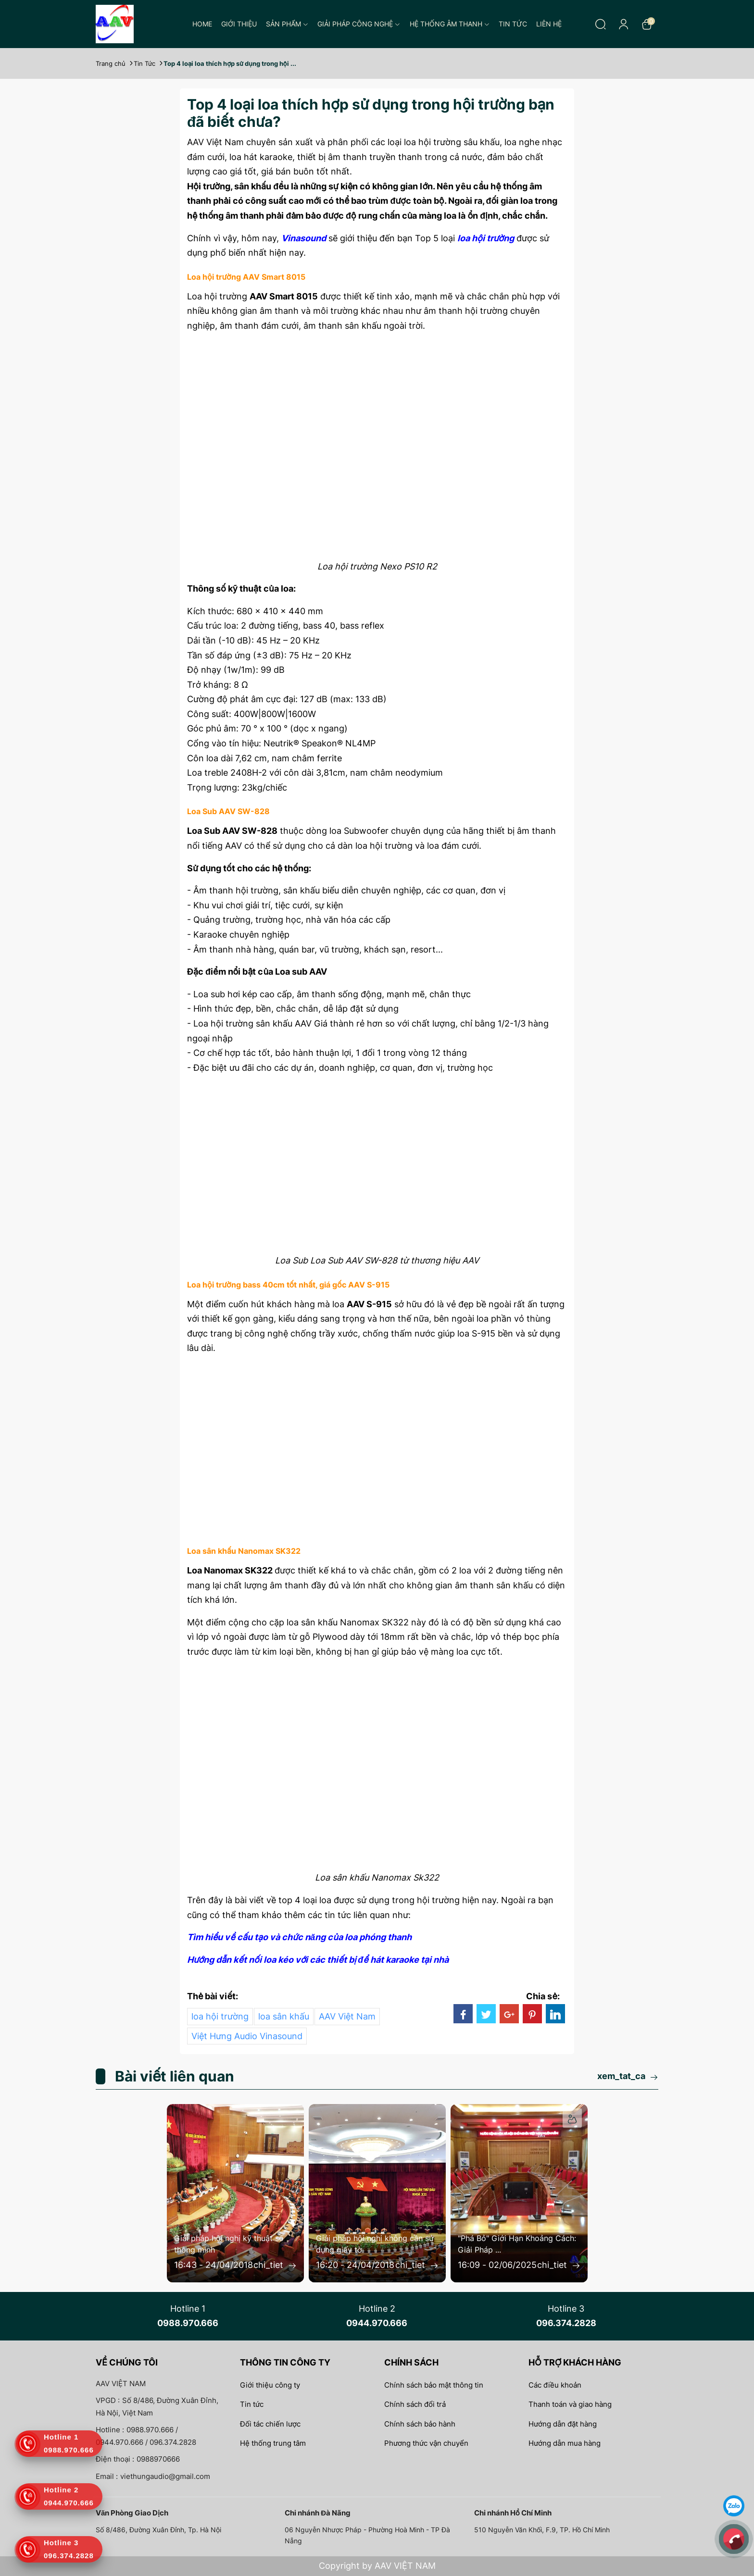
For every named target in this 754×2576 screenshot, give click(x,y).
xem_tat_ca (627, 2076)
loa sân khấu (283, 2016)
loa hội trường (220, 2016)
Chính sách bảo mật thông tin (433, 2385)
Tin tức (513, 24)
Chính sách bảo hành (419, 2423)
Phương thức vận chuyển (426, 2443)
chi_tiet (275, 2265)
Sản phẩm (287, 24)
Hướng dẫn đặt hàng (562, 2423)
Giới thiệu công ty (270, 2385)
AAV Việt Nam (347, 2016)
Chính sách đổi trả (415, 2404)
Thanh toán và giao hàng (570, 2404)
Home (202, 24)
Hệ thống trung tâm (273, 2443)
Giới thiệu (239, 24)
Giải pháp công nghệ (358, 24)
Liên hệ (549, 24)
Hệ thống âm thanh (450, 24)
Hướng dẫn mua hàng (564, 2443)
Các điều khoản (554, 2385)
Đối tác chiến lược (270, 2423)
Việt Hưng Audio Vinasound (246, 2036)
